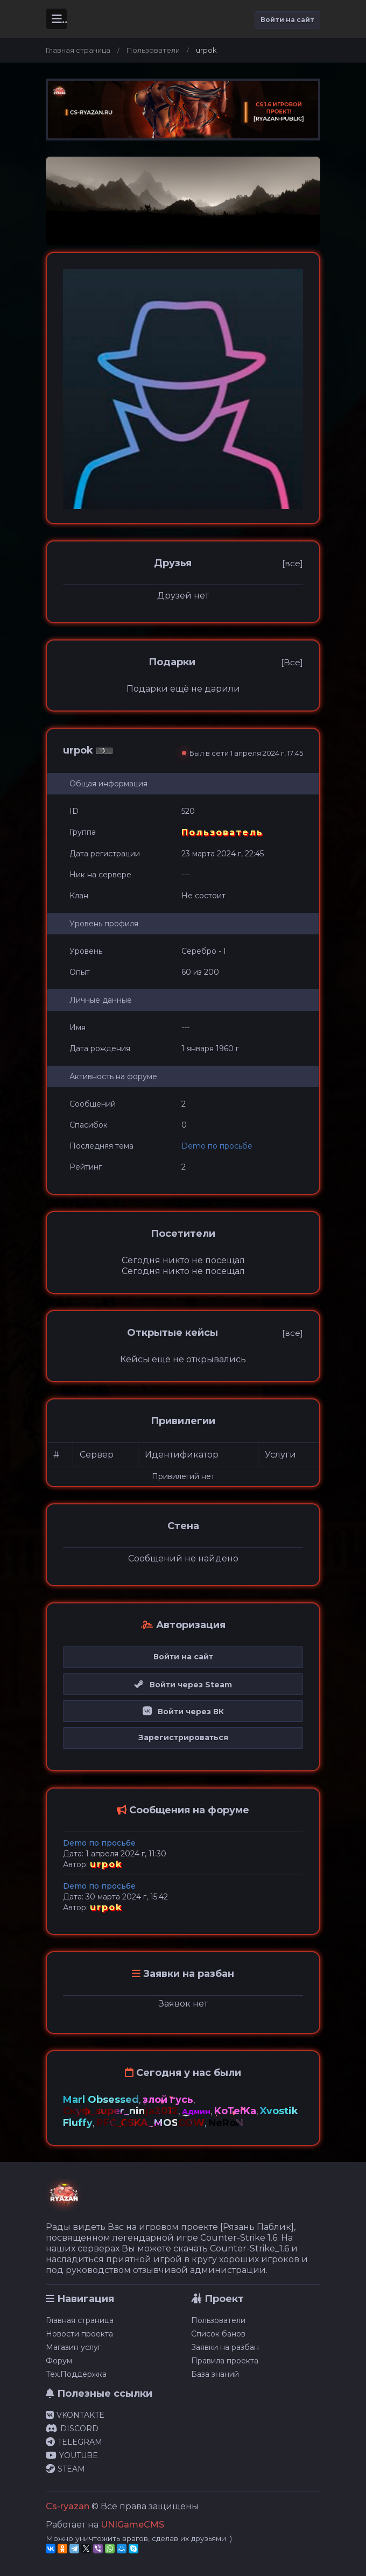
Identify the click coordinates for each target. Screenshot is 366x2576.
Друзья (173, 563)
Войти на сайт (287, 20)
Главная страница (78, 50)
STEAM (65, 2469)
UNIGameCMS (132, 2524)
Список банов (218, 2334)
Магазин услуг (73, 2347)
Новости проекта (79, 2334)
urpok (106, 1864)
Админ (196, 2111)
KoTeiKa (235, 2111)
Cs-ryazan (67, 2506)
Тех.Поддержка (76, 2374)
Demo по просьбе (216, 1146)
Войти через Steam (183, 1685)
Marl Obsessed (101, 2100)
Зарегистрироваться (183, 1737)
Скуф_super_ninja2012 (120, 2111)
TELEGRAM (74, 2442)
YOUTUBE (72, 2455)
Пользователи (153, 50)
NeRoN (225, 2123)
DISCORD (72, 2428)
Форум (59, 2361)
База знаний (215, 2374)
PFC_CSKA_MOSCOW (150, 2123)
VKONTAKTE (75, 2415)
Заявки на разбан (225, 2347)
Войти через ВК (183, 1711)
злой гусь (168, 2100)
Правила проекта (224, 2361)
